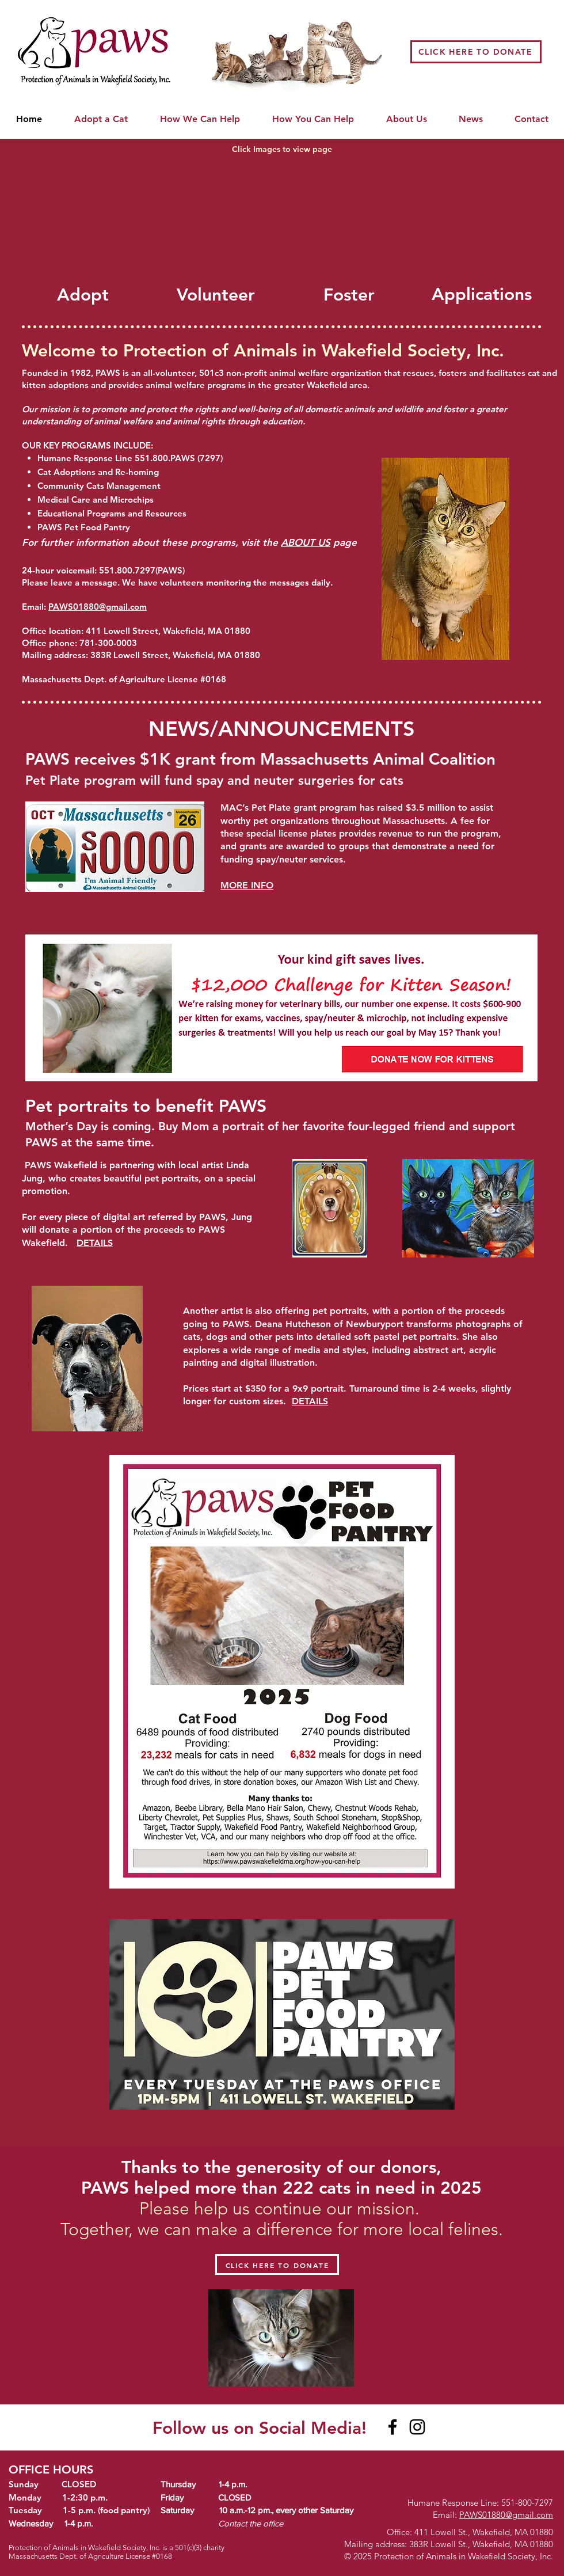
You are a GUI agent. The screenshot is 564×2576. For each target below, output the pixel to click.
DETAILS (310, 1401)
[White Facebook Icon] (471, 2432)
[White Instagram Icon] (503, 2432)
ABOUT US (305, 542)
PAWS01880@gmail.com (97, 606)
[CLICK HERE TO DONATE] (476, 51)
